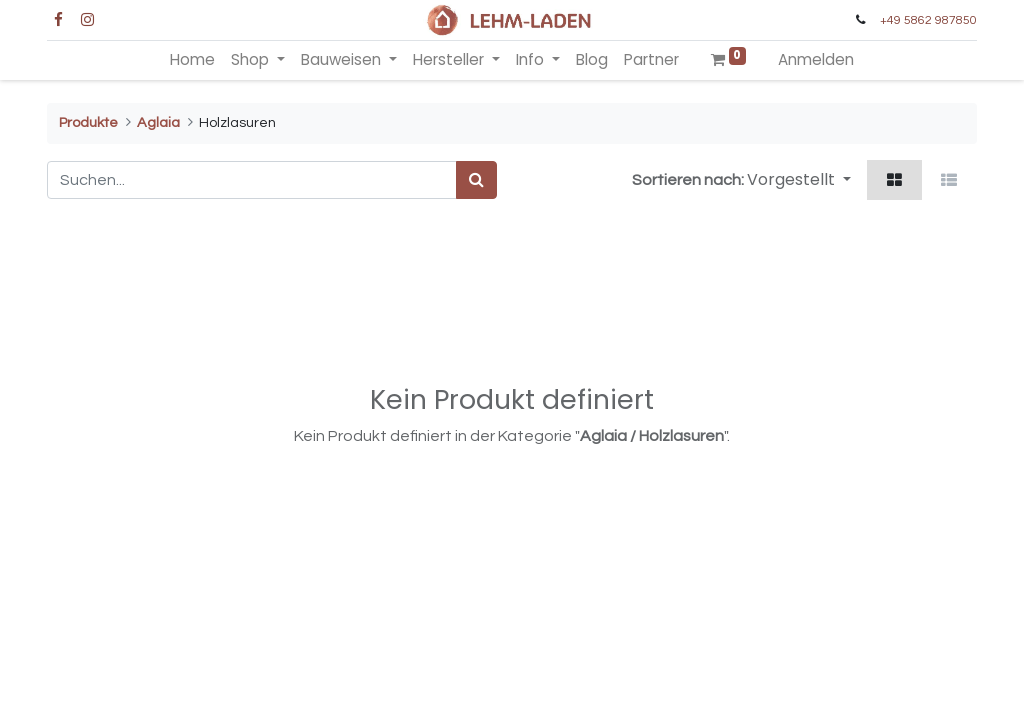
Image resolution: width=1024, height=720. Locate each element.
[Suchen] (476, 180)
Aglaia (158, 122)
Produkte (88, 122)
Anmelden (816, 59)
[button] (799, 180)
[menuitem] (192, 60)
